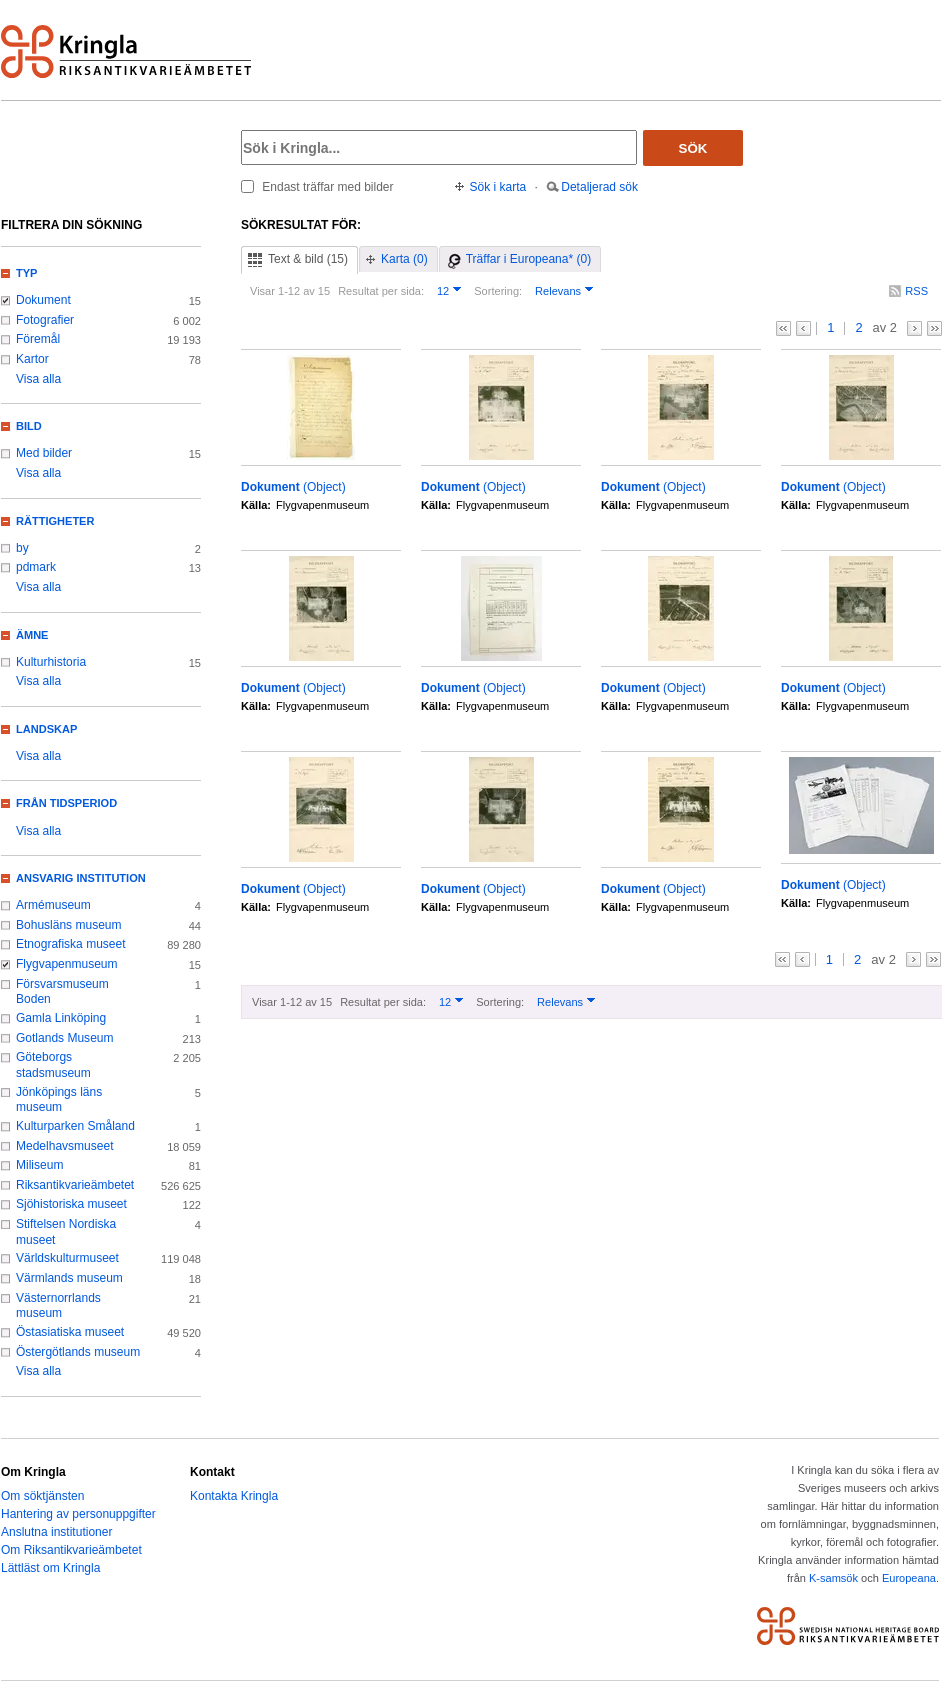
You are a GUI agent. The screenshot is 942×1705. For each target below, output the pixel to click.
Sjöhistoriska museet (71, 1204)
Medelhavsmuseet (65, 1146)
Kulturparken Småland (75, 1126)
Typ (26, 273)
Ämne (32, 635)
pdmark (36, 567)
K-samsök (833, 1578)
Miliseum (39, 1165)
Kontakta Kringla (234, 1496)
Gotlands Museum (65, 1038)
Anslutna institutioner (56, 1532)
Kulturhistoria (51, 662)
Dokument (43, 300)
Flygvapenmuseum (67, 964)
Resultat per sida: (381, 291)
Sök (693, 148)
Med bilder (44, 453)
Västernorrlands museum (58, 1306)
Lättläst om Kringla (50, 1568)
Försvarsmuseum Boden (62, 992)
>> (934, 328)
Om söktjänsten (42, 1496)
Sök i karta (498, 187)
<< (783, 328)
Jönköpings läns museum (59, 1100)
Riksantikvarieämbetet (75, 1185)
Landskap (46, 729)
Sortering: (498, 291)
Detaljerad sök (599, 187)
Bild (29, 426)
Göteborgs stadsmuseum (53, 1065)
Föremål (38, 339)
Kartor (32, 359)
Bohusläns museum (69, 925)
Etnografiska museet (71, 944)
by (22, 548)
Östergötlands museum (78, 1352)
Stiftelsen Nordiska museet (66, 1232)
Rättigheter (55, 521)
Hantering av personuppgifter (78, 1514)
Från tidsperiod (66, 803)
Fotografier (45, 320)
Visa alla (38, 379)
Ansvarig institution (81, 878)
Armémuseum (53, 905)
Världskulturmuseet (67, 1258)
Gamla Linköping (61, 1018)
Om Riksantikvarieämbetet (71, 1550)
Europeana (909, 1578)
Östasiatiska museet (70, 1332)
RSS (916, 291)
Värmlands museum (69, 1278)
